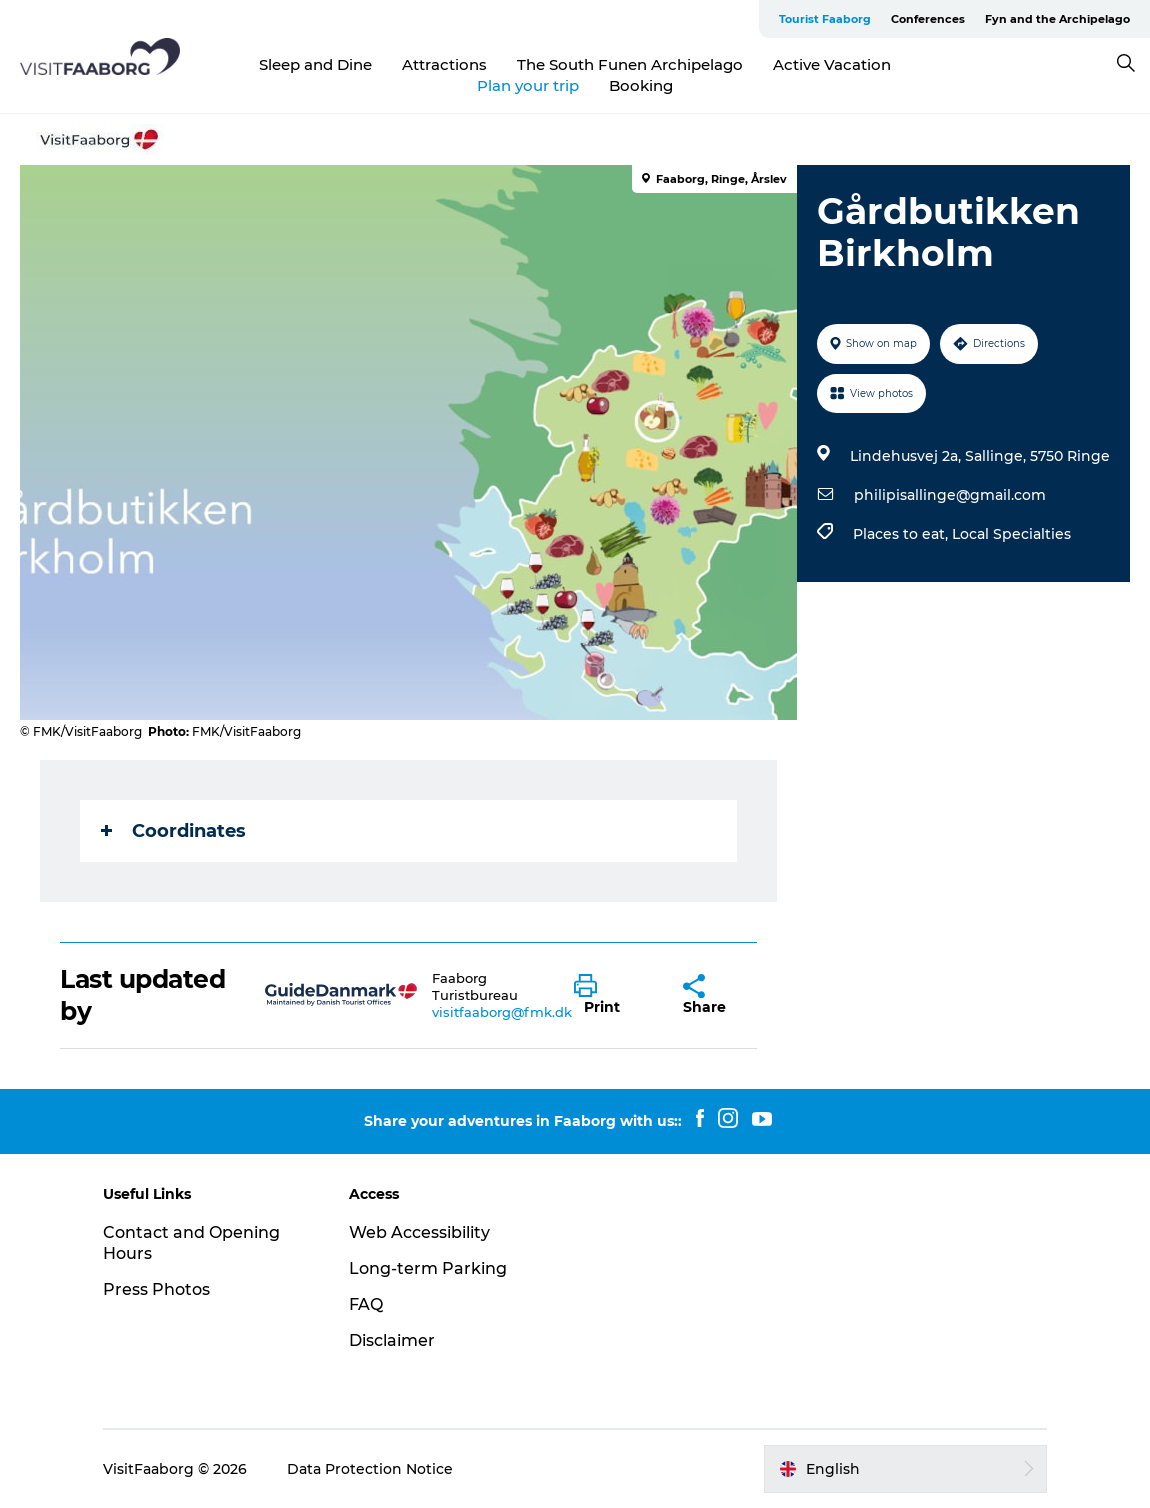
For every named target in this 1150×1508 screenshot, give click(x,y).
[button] (613, 995)
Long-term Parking (428, 1268)
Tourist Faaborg (825, 19)
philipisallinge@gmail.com (950, 495)
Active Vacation (832, 64)
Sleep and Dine (315, 64)
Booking (641, 85)
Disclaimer (392, 1340)
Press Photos (156, 1289)
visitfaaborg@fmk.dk (502, 1012)
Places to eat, (902, 534)
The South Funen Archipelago (630, 64)
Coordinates (173, 831)
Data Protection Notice (370, 1469)
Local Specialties (1011, 534)
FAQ (366, 1304)
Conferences (928, 19)
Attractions (444, 64)
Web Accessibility (419, 1232)
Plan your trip (528, 85)
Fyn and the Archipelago (1057, 19)
